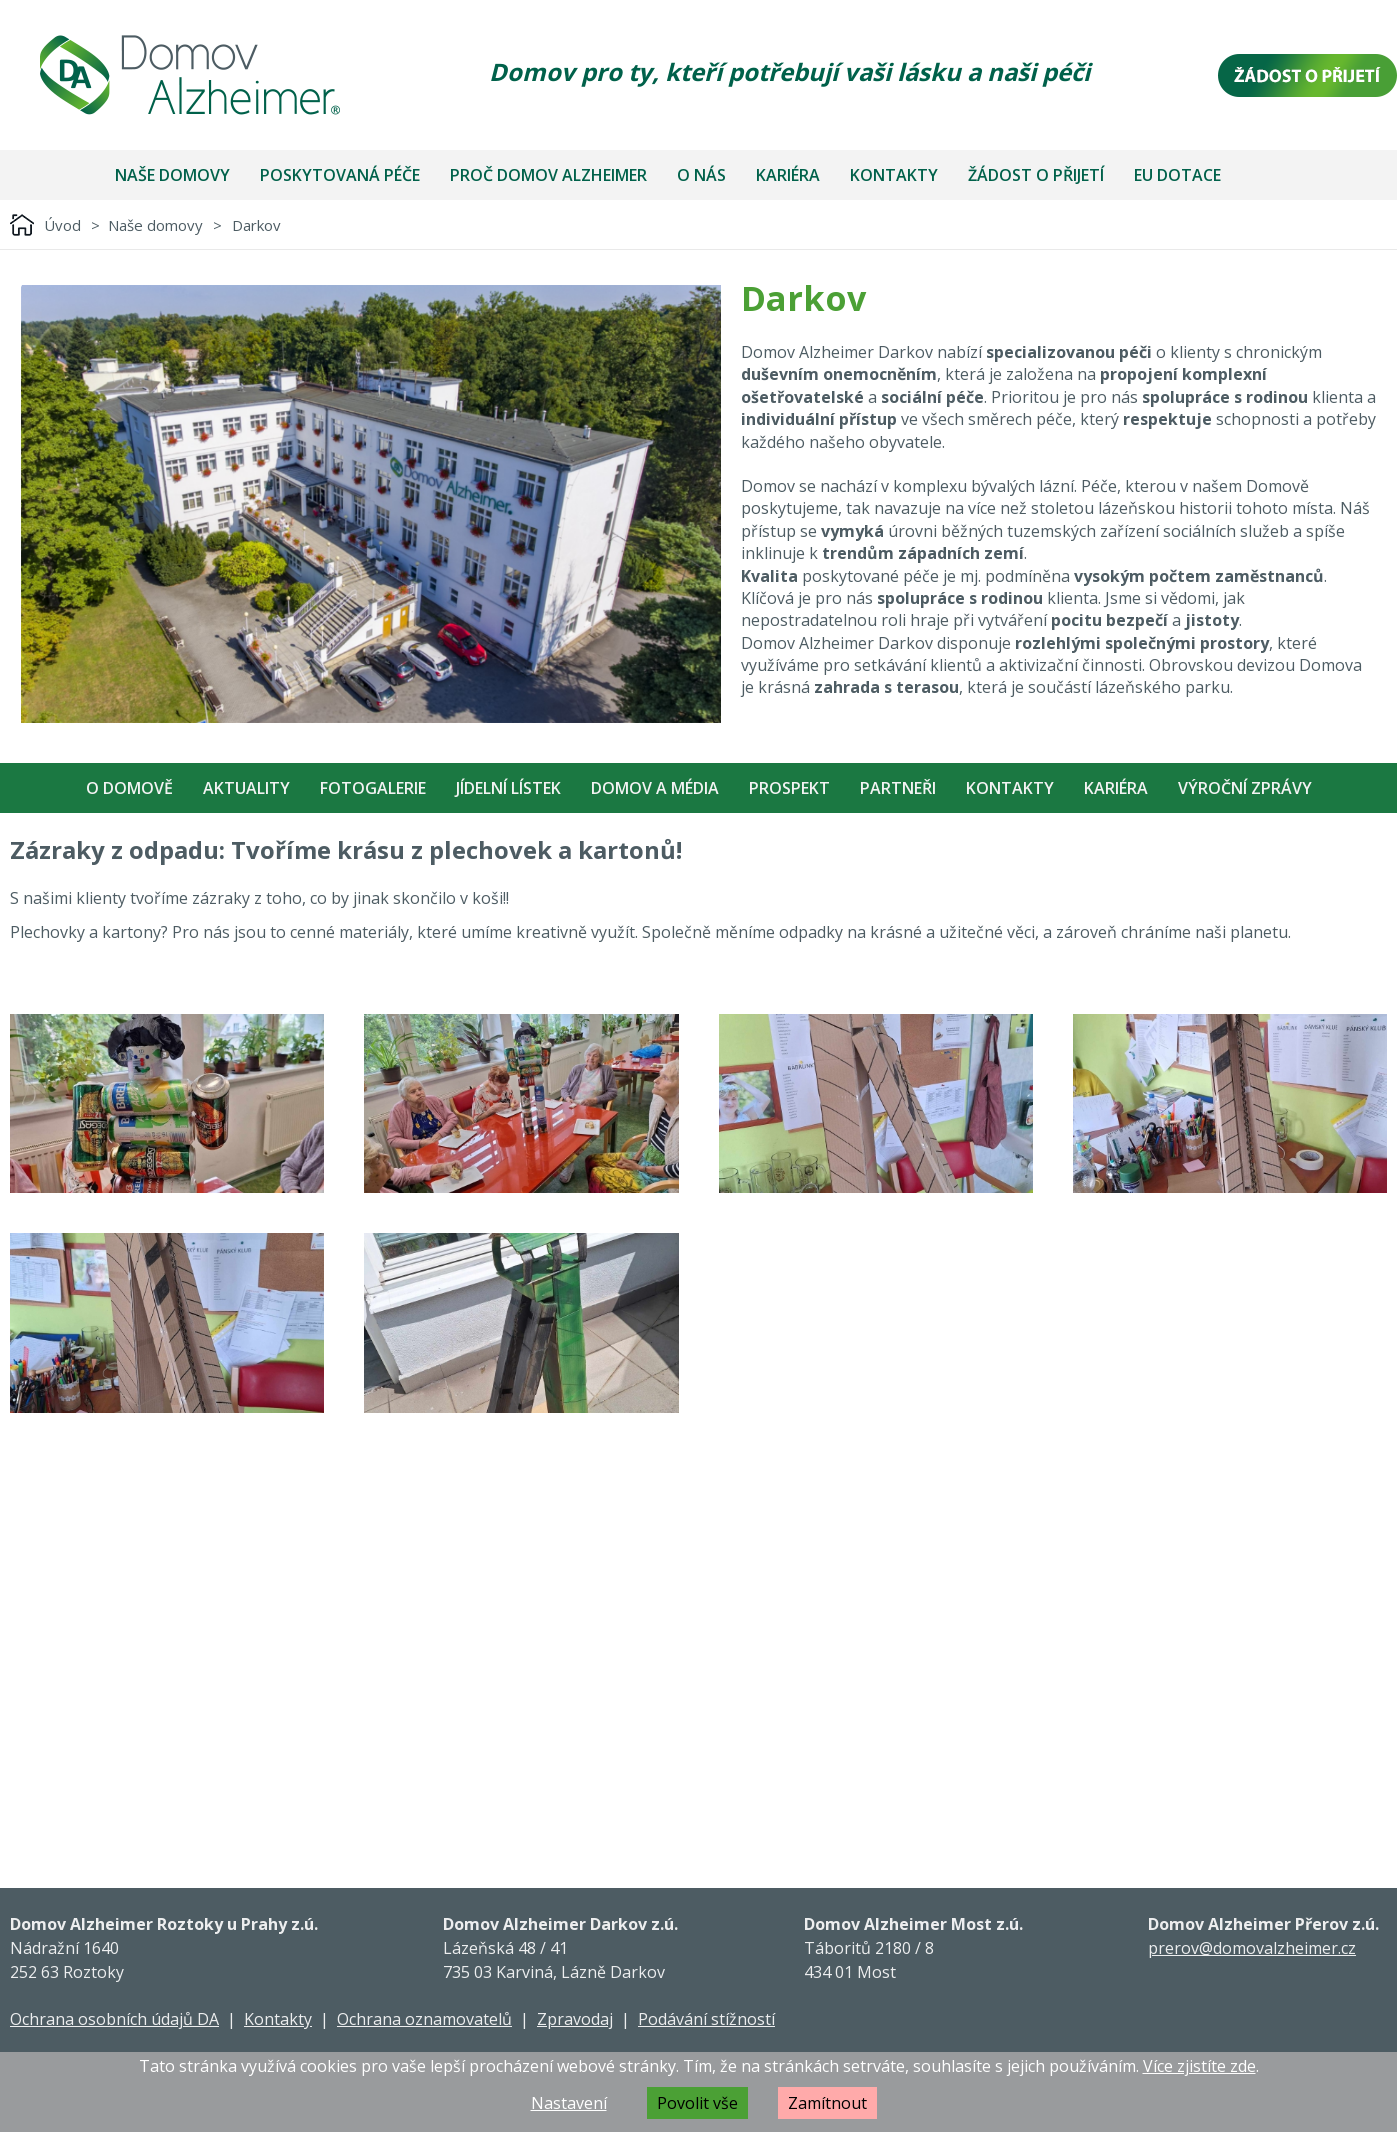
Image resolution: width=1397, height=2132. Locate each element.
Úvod (62, 225)
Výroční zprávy (1245, 788)
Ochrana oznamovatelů (424, 2019)
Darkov (256, 225)
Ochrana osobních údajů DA (114, 2019)
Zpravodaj (575, 2019)
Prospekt (789, 788)
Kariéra (788, 175)
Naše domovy (172, 175)
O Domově (129, 788)
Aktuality (246, 788)
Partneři (898, 788)
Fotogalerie (373, 788)
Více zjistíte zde (1199, 2066)
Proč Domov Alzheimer (548, 175)
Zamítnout (827, 2103)
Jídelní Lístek (508, 788)
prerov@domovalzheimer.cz (1252, 1948)
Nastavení (569, 2103)
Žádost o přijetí (1036, 175)
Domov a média (655, 788)
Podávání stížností (706, 2019)
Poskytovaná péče (340, 175)
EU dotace (1177, 175)
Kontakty (894, 175)
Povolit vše (697, 2103)
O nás (701, 175)
